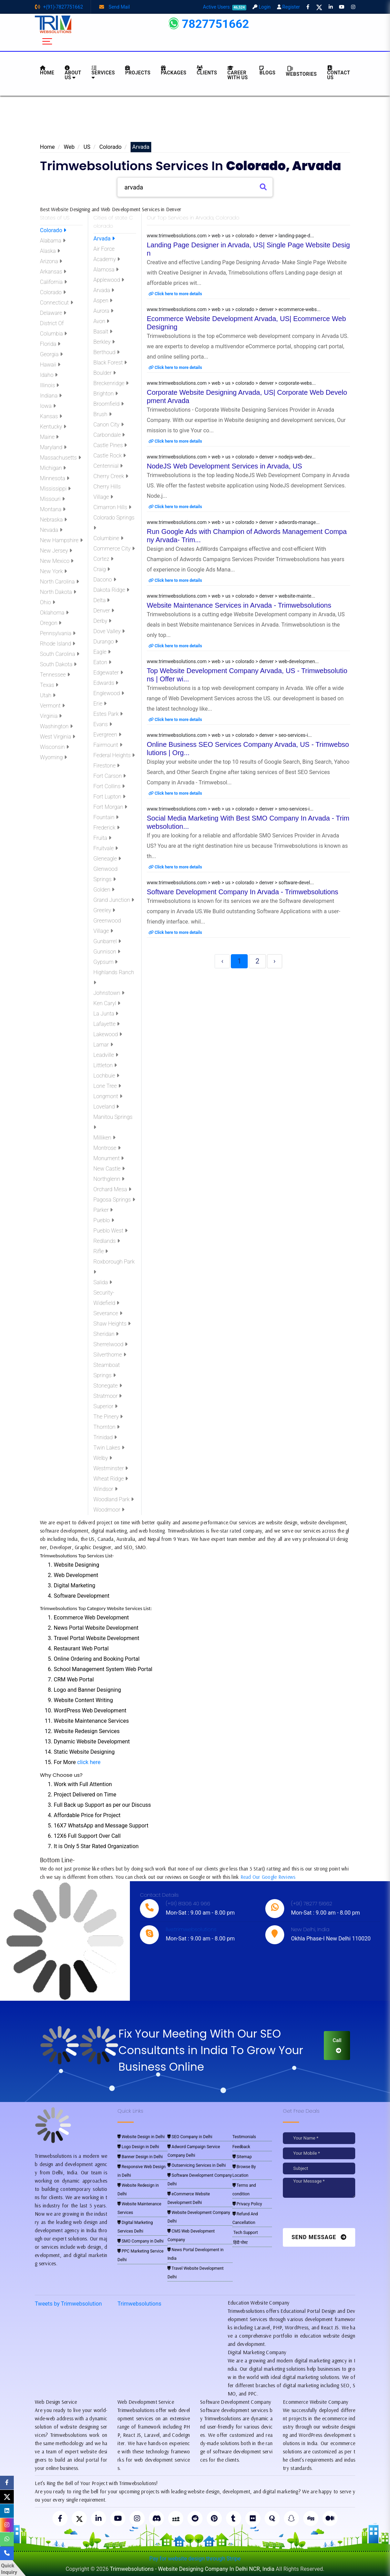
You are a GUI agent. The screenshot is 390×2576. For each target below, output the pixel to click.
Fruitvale (105, 848)
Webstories (301, 71)
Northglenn (108, 1179)
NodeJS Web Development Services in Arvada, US (224, 466)
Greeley (104, 910)
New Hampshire (61, 540)
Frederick (106, 827)
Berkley (104, 342)
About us (73, 72)
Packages (173, 70)
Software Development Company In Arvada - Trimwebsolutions (242, 892)
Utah (47, 695)
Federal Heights (114, 755)
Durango (105, 641)
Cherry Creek (110, 476)
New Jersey (56, 550)
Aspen (102, 300)
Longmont (107, 1096)
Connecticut (56, 302)
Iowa (48, 406)
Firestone (106, 765)
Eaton (102, 662)
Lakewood (107, 1034)
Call (336, 2045)
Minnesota (54, 478)
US (86, 147)
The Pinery (108, 1416)
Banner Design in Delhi (140, 2156)
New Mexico (56, 561)
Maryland (53, 447)
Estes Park (108, 714)
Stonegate (107, 1385)
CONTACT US (338, 72)
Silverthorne (109, 1354)
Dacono (104, 579)
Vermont (52, 705)
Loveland (106, 1106)
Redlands (106, 1241)
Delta (101, 600)
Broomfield (108, 404)
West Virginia (57, 736)
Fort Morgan (110, 807)
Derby (102, 621)
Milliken (104, 1137)
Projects (137, 70)
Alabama (52, 240)
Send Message (319, 2237)
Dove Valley (109, 631)
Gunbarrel (107, 941)
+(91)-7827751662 (59, 7)
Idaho (49, 375)
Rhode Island (57, 643)
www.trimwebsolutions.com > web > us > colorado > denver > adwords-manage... (233, 522)
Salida (102, 1282)
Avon (101, 321)
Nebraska (53, 519)
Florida (50, 344)
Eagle (102, 652)
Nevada (51, 530)
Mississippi (55, 488)
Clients (207, 70)
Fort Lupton (109, 796)
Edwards (105, 683)
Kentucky (53, 426)
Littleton (105, 1065)
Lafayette (106, 1024)
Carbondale (109, 435)
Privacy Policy (247, 2204)
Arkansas (53, 271)
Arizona (51, 261)
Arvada (104, 238)
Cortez (103, 559)
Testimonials (244, 2136)
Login (261, 7)
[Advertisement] (195, 121)
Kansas (51, 416)
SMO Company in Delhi (140, 2241)
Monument (108, 1158)
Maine (49, 437)
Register (288, 7)
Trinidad (105, 1437)
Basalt (102, 331)
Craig (101, 569)
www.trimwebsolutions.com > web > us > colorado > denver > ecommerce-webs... (233, 309)
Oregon (50, 623)
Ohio (47, 602)
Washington (56, 726)
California (53, 282)
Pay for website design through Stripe (195, 2558)
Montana (52, 509)
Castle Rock (109, 455)
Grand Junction (113, 900)
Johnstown (108, 993)
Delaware (53, 313)
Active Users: (224, 7)
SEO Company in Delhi (189, 2136)
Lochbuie (106, 1075)
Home (47, 147)
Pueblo (103, 1220)
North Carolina (59, 581)
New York (53, 571)
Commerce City (114, 548)
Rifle (100, 1251)
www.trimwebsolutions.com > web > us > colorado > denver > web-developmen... (233, 661)
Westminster (110, 1468)
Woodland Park (113, 1499)
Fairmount (107, 745)
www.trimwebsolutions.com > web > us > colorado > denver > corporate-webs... (231, 383)
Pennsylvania (57, 633)
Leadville (105, 1055)
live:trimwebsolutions (191, 1929)
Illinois (49, 385)
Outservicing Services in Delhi (196, 2165)
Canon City (108, 424)
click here (89, 1762)
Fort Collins (109, 786)
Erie (99, 703)
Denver (103, 610)
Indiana (51, 395)
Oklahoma (54, 612)
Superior (105, 1406)
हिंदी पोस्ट (240, 2242)
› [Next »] (275, 961)
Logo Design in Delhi (138, 2146)
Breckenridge (111, 383)
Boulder (104, 373)
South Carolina (59, 654)
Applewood (108, 280)
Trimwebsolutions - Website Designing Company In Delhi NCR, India (192, 2569)
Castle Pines (110, 445)
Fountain (106, 817)
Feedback (241, 2146)
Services (103, 72)
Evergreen (107, 734)
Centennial (108, 466)
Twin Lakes (108, 1447)
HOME (47, 70)
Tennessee (55, 674)
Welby (102, 1458)
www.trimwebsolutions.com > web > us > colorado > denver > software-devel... (230, 882)
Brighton (105, 393)
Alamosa (106, 269)
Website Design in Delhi (141, 2136)
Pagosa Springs (114, 1199)
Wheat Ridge (110, 1478)
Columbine (108, 538)
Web (69, 147)
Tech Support (245, 2232)
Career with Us (237, 72)
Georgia (51, 354)
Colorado (110, 147)
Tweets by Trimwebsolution (68, 2303)
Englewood (108, 693)
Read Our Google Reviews (268, 1877)
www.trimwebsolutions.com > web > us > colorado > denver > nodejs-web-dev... (231, 457)
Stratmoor (107, 1396)
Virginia (51, 716)
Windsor (105, 1489)
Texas (49, 685)
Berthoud (106, 352)
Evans (102, 724)
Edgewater (108, 672)
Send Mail (114, 7)
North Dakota (58, 592)
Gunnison (106, 951)
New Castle (109, 1168)
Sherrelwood (110, 1344)
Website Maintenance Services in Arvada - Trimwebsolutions (239, 605)
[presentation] (330, 2214)
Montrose (107, 1148)
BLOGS (267, 70)
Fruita (102, 838)
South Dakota (58, 664)
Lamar (103, 1044)
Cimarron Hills (112, 507)
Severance (107, 1313)
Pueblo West (110, 1230)
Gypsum (105, 962)
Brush (102, 414)
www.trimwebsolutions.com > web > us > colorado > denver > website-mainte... (231, 596)
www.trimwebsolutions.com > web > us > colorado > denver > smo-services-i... (230, 809)
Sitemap (242, 2156)
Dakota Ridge (111, 590)
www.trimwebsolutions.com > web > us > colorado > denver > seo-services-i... (229, 735)
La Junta (105, 1013)
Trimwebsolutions (139, 2303)
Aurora (103, 311)
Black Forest (110, 362)
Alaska (50, 251)
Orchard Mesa (112, 1189)
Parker (103, 1210)
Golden (103, 889)
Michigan (53, 468)
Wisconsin (54, 747)
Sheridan (106, 1334)
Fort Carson (109, 776)
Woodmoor (108, 1509)
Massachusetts (60, 457)
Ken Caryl (106, 1003)
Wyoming (53, 757)
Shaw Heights (112, 1323)
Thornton (106, 1427)
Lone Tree (107, 1086)
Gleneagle (107, 858)
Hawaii (50, 364)
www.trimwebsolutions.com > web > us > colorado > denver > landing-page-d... (230, 235)
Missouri (52, 499)
